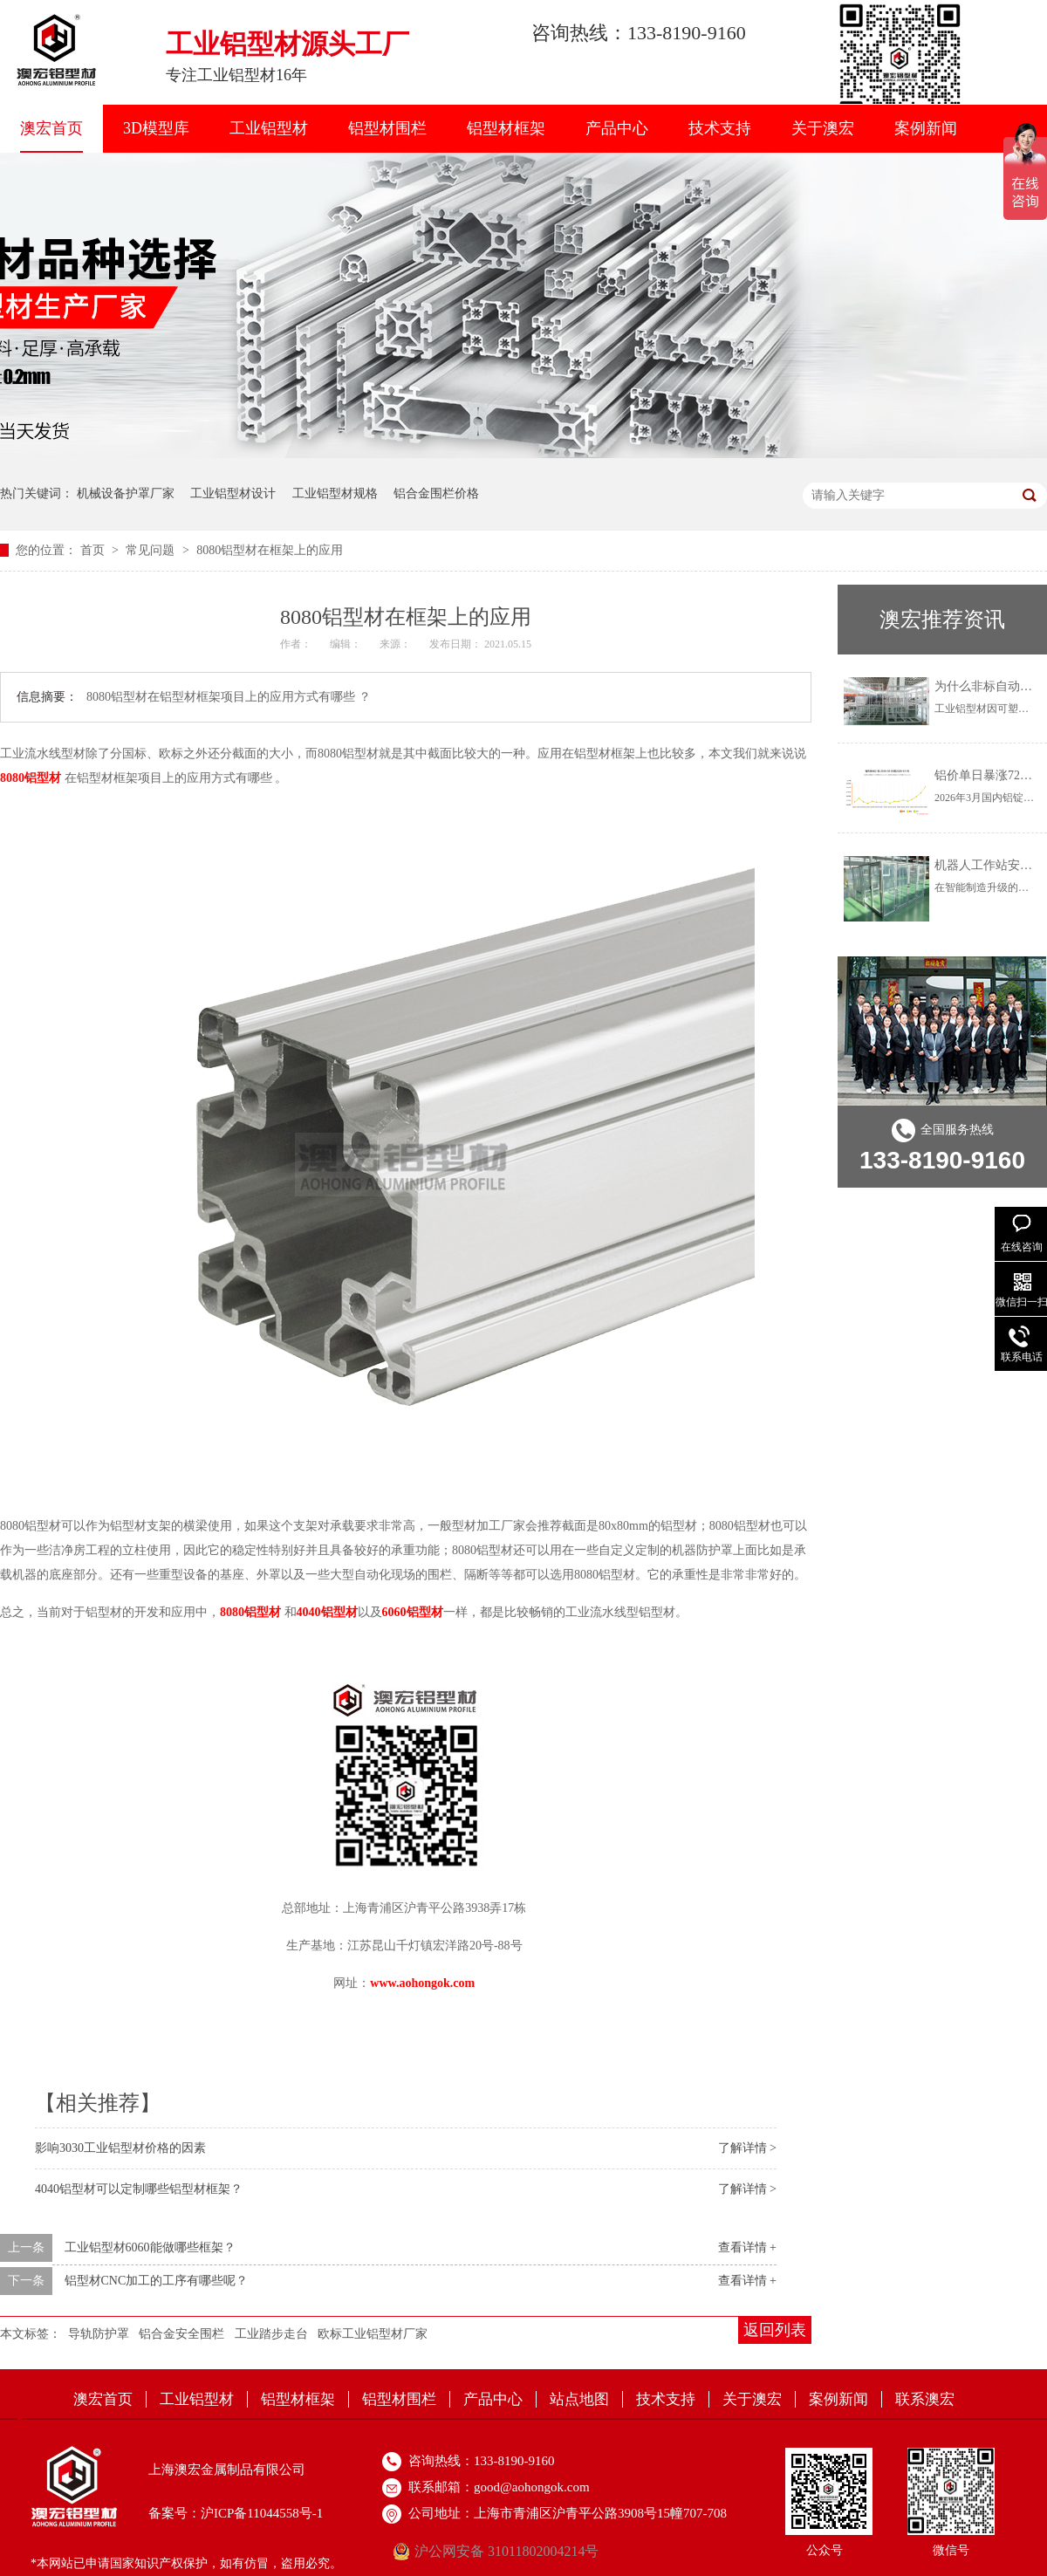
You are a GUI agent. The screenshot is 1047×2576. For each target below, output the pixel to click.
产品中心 (616, 128)
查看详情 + (747, 2247)
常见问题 (152, 550)
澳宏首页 (51, 128)
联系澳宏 (925, 2399)
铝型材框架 (506, 128)
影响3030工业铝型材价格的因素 (120, 2148)
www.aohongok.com (422, 1983)
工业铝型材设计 (233, 493)
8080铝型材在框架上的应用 (269, 550)
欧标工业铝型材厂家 (373, 2333)
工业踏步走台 (271, 2333)
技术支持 (719, 128)
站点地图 (579, 2399)
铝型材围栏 (387, 128)
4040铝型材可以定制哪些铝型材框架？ (139, 2189)
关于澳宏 (822, 128)
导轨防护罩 (98, 2333)
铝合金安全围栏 (181, 2333)
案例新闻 (925, 128)
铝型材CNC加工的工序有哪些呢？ (157, 2280)
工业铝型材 (268, 128)
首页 (94, 550)
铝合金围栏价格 (436, 493)
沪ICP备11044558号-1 (262, 2513)
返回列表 (774, 2330)
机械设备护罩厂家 (125, 493)
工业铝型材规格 (335, 493)
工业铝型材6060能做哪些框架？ (150, 2247)
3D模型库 (156, 128)
